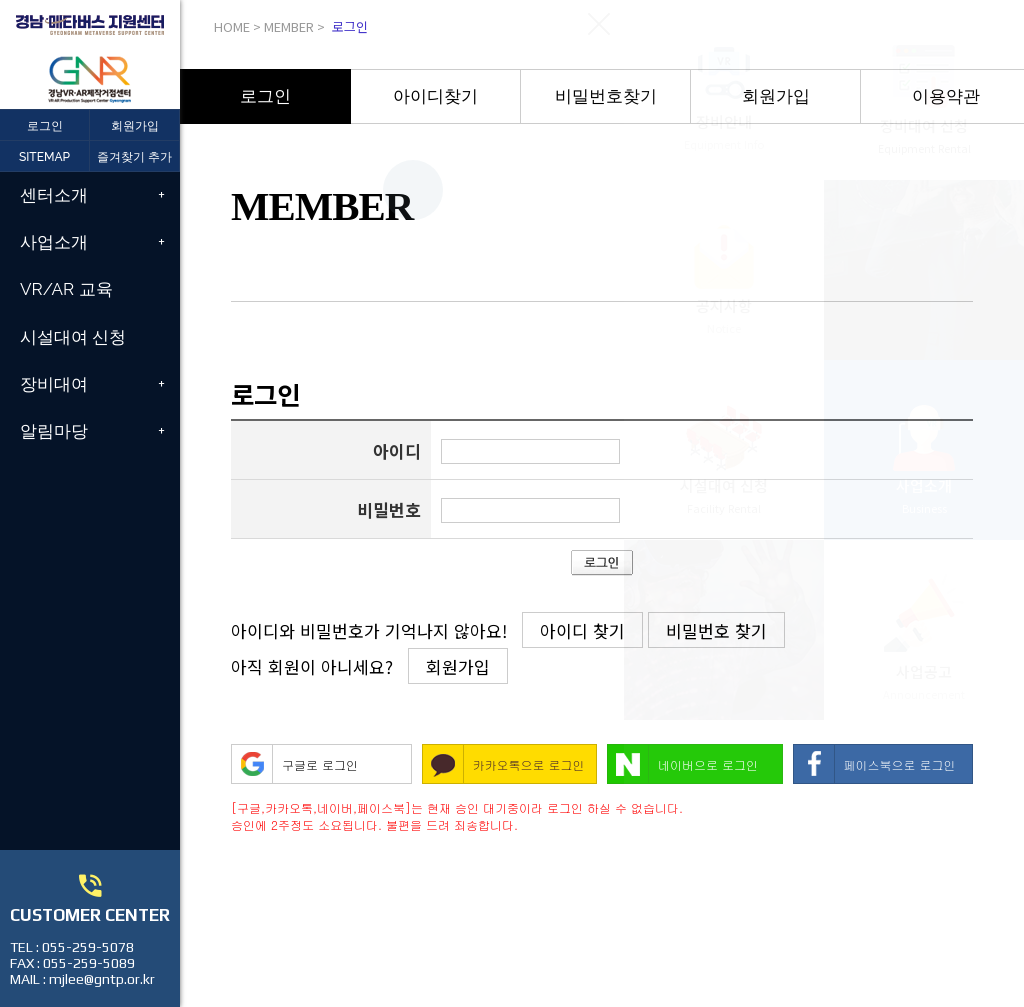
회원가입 (135, 126)
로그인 (265, 96)
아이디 (397, 450)
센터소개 (54, 195)
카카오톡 (497, 764)
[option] (265, 96)
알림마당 (54, 431)
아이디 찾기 (582, 630)
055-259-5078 (88, 947)
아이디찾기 (435, 96)
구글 (294, 764)
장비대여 (54, 384)
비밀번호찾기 (606, 96)
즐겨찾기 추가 (134, 157)
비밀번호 (389, 509)
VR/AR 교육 (66, 289)
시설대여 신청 (73, 337)
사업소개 (54, 242)
